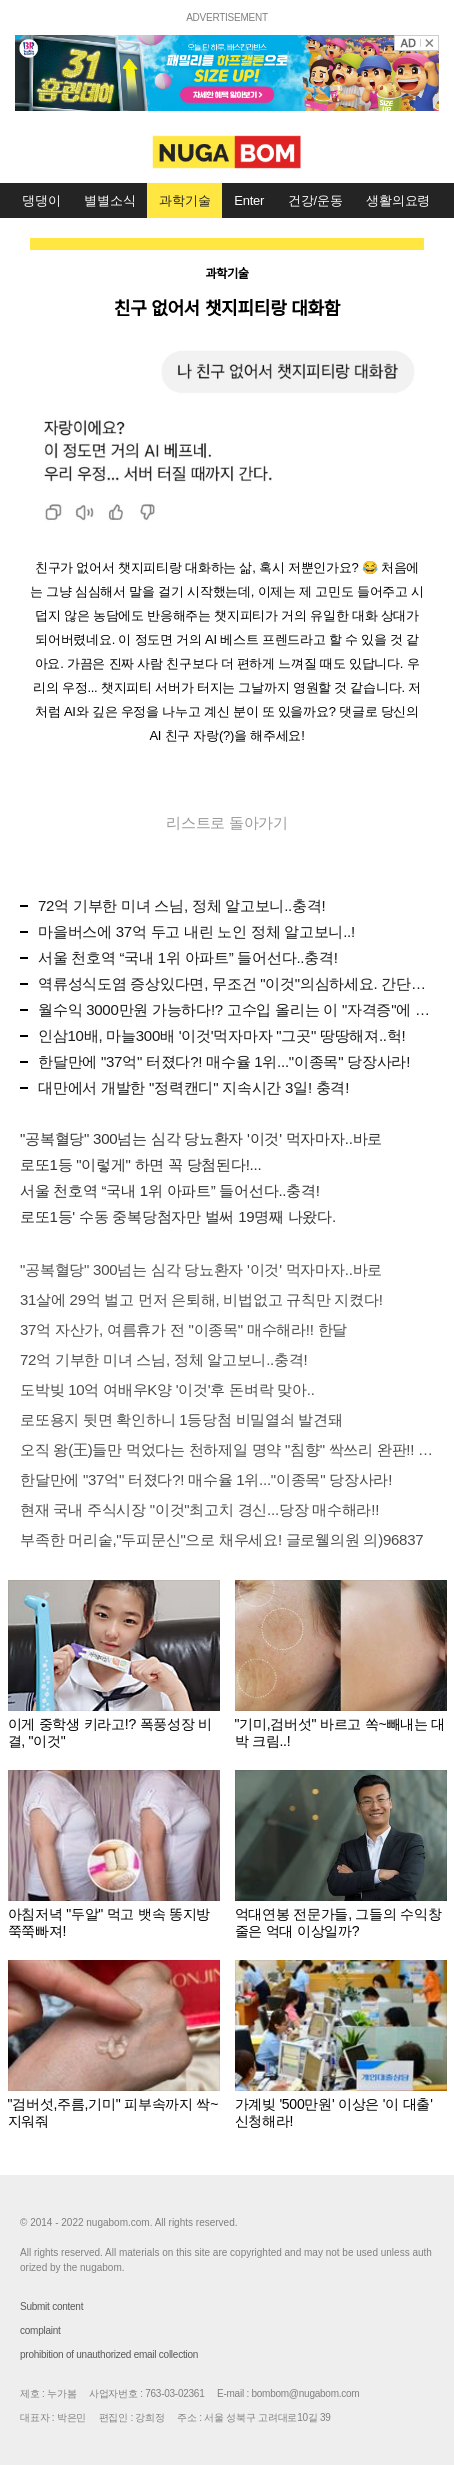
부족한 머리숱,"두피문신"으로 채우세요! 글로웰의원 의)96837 (221, 1539)
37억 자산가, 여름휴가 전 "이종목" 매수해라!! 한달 (183, 1329)
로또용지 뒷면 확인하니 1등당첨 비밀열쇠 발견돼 (181, 1419)
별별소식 (109, 200)
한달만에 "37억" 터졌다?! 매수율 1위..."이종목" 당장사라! (224, 1061)
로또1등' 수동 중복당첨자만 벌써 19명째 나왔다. (178, 1216)
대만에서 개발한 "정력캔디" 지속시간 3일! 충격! (193, 1087)
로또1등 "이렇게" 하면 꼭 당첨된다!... (140, 1164)
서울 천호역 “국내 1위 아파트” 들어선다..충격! (188, 957)
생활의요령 (398, 200)
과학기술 (184, 200)
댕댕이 (41, 200)
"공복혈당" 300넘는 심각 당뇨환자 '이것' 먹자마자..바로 (201, 1138)
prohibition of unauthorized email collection (109, 2354)
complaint (40, 2330)
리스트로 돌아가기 (227, 822)
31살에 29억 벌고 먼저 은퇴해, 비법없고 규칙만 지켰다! (201, 1299)
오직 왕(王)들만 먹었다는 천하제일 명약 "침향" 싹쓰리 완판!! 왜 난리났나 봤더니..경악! (227, 1449)
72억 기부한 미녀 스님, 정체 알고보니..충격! (181, 905)
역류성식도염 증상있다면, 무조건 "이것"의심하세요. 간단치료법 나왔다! (236, 983)
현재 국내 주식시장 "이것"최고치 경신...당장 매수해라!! (199, 1509)
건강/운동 (315, 200)
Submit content (51, 2306)
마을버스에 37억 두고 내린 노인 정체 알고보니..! (196, 931)
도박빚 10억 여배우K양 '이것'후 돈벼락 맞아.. (167, 1389)
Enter (249, 200)
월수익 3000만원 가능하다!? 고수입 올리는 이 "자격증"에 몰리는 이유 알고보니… (236, 1009)
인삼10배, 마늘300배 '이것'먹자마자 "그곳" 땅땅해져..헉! (221, 1035)
